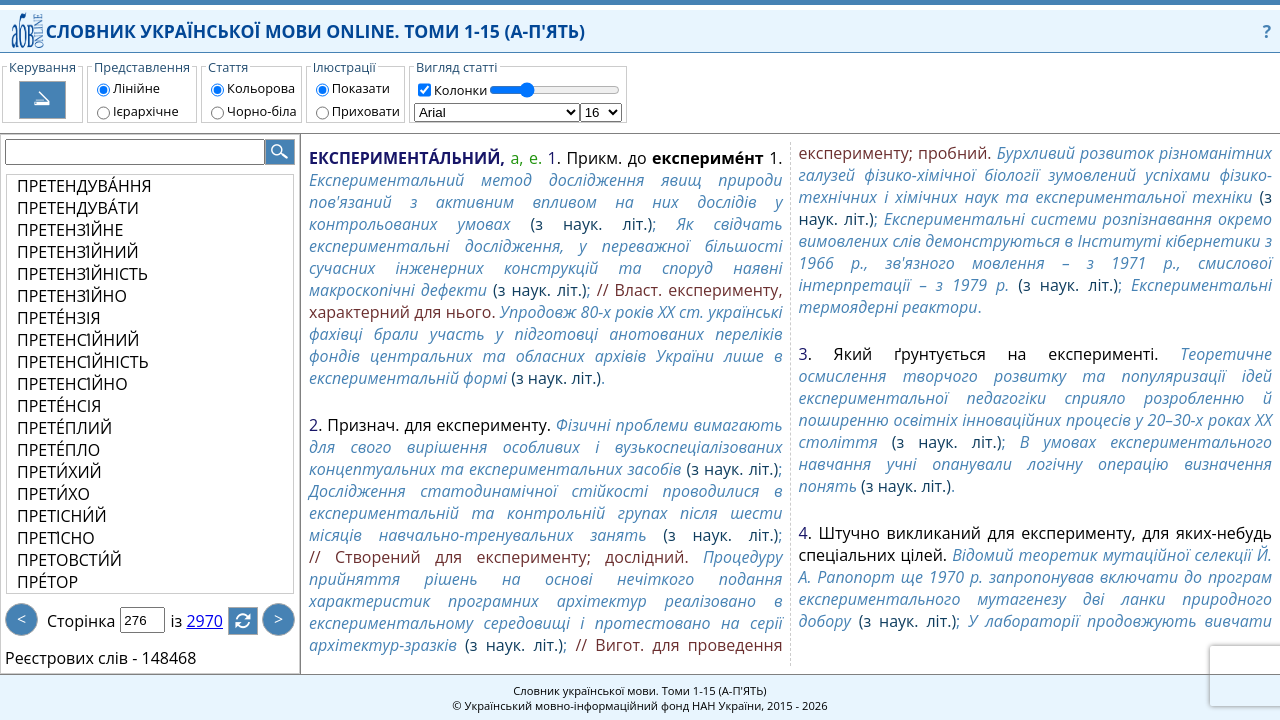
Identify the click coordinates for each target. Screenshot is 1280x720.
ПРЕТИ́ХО (53, 494)
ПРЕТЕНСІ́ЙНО (72, 384)
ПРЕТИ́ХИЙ (59, 472)
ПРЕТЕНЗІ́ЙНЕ (70, 230)
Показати (361, 88)
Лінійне (136, 88)
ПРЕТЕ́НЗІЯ (59, 318)
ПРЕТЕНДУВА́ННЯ (84, 186)
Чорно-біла (262, 111)
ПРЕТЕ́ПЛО (58, 450)
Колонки (460, 90)
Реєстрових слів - (71, 658)
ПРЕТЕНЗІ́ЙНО (72, 296)
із (188, 621)
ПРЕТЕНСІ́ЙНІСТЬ (83, 362)
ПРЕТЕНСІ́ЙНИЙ (78, 340)
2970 (216, 621)
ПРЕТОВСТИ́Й (69, 560)
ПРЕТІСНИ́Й (62, 516)
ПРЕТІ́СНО (56, 538)
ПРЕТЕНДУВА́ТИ (78, 208)
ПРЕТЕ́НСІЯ (59, 406)
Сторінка (81, 621)
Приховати (366, 111)
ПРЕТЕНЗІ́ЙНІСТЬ (82, 274)
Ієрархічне (146, 111)
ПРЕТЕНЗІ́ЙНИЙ (78, 252)
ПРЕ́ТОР (47, 582)
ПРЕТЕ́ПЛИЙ (64, 428)
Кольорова (261, 88)
